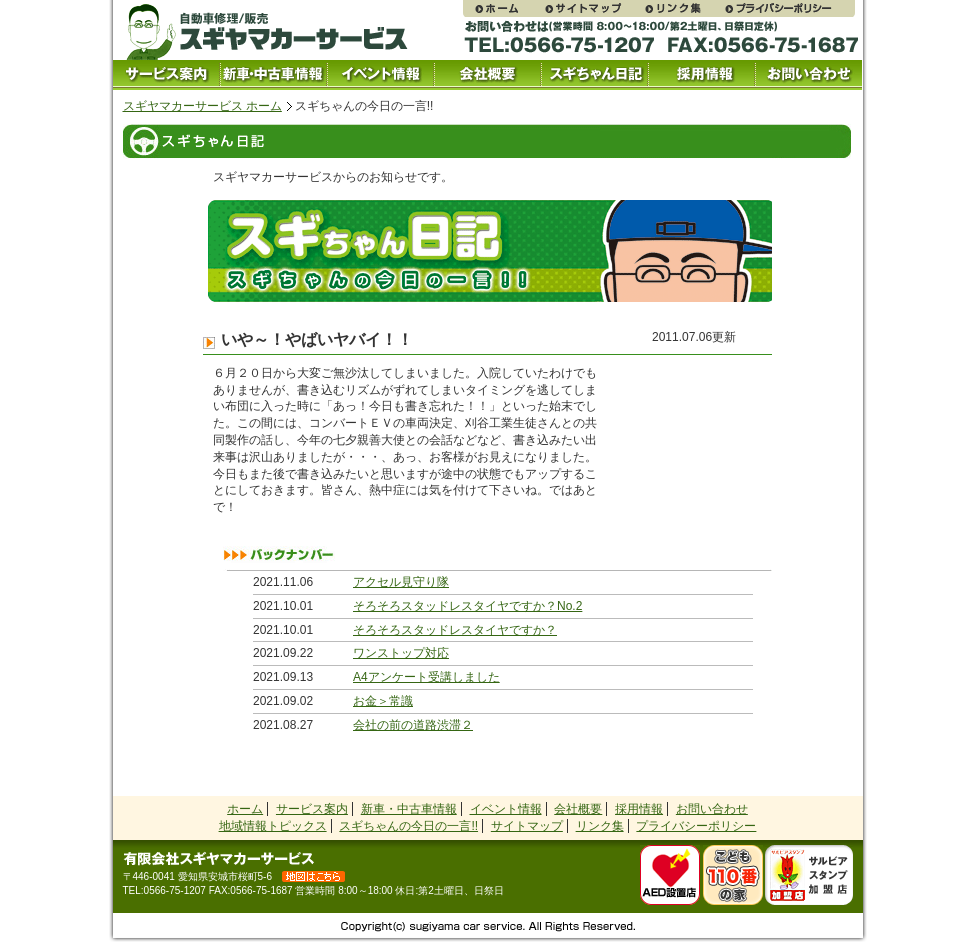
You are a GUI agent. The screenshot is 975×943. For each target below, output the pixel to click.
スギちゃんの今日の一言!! (408, 826)
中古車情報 (273, 75)
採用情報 (701, 75)
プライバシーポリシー (789, 8)
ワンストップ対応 (401, 653)
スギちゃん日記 (594, 75)
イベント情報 (380, 75)
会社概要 (487, 75)
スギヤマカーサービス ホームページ (503, 8)
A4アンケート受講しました (426, 677)
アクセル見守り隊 (401, 582)
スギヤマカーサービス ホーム (202, 106)
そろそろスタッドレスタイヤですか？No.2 (467, 606)
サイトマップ (593, 8)
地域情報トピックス (273, 826)
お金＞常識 (383, 701)
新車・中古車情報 (409, 809)
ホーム (245, 809)
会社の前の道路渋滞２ (413, 725)
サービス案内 (166, 75)
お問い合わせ (808, 75)
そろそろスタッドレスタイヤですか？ (455, 630)
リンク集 (683, 8)
